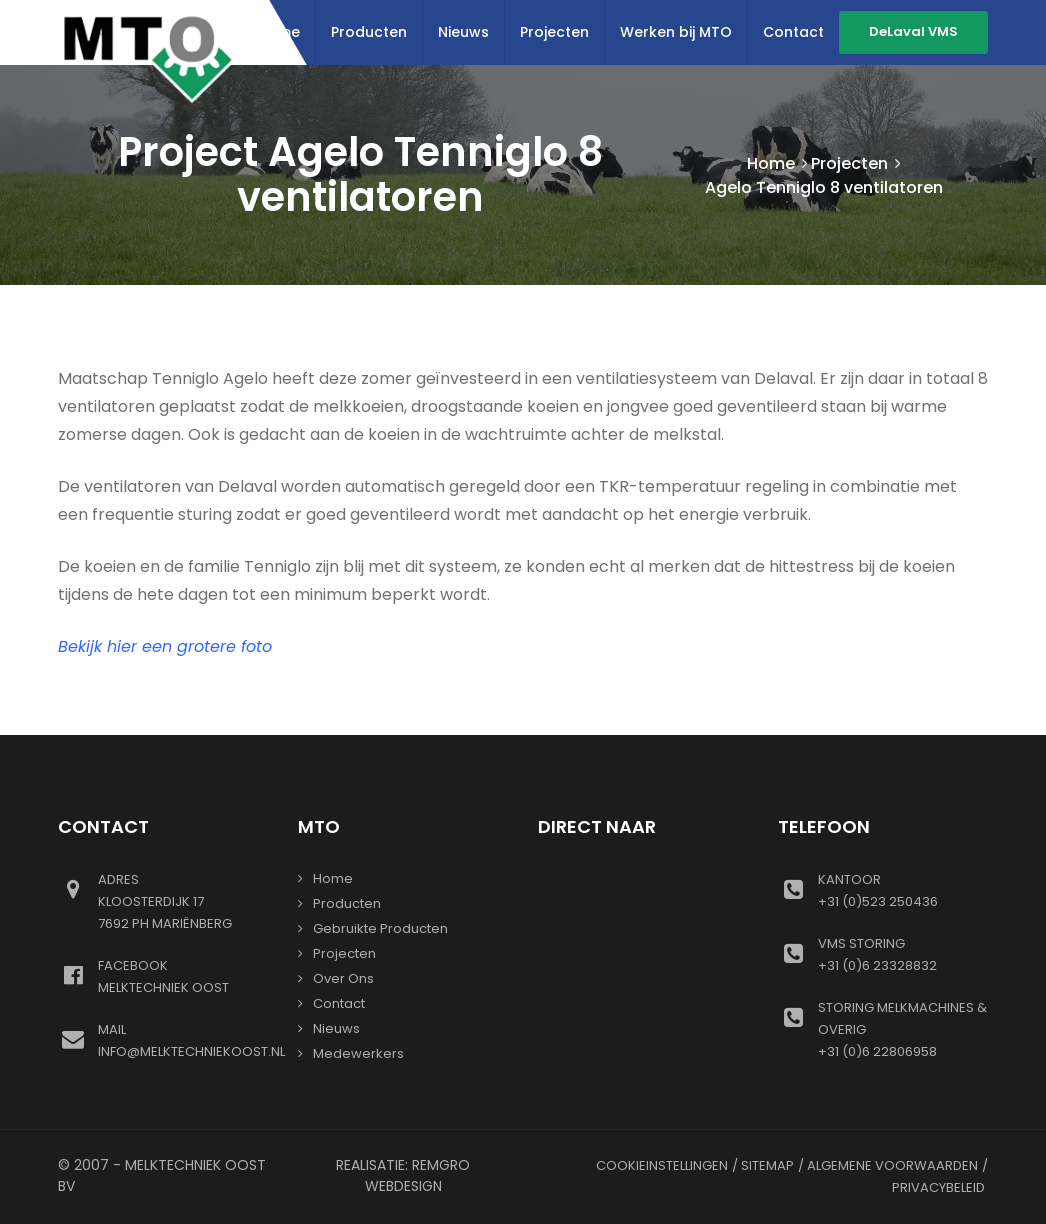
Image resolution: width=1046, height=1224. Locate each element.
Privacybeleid (938, 1187)
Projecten (554, 32)
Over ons (343, 978)
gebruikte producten (380, 928)
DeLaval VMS (913, 31)
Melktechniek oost (183, 976)
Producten (369, 32)
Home (771, 163)
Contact (793, 32)
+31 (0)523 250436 (903, 890)
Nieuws (463, 32)
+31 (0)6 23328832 (903, 954)
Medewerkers (358, 1053)
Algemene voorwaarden (892, 1165)
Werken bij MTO (676, 32)
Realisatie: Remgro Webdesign (403, 1175)
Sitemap (767, 1165)
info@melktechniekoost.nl (191, 1040)
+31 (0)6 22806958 (903, 1029)
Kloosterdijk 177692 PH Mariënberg (183, 901)
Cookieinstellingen (662, 1165)
